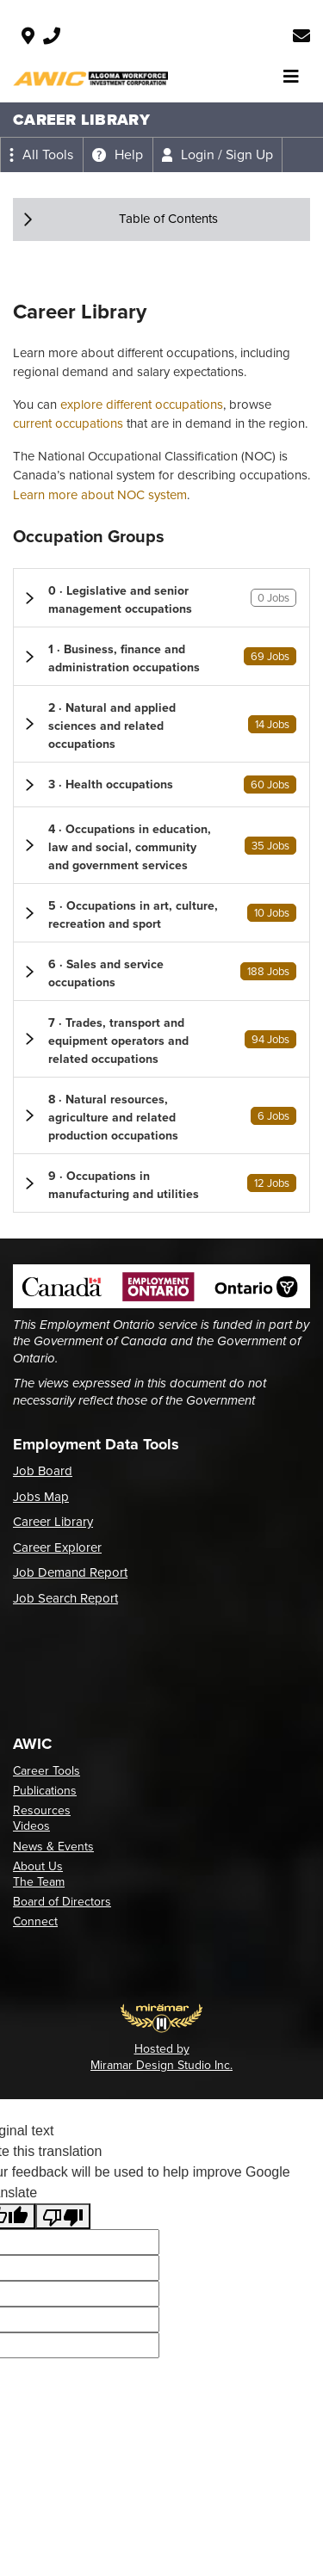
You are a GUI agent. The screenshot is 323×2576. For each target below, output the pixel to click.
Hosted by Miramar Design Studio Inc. (161, 2056)
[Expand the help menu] (117, 155)
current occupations (68, 423)
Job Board (42, 1470)
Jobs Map (41, 1496)
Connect (35, 1921)
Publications (45, 1791)
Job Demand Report (70, 1572)
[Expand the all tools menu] (41, 155)
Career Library (53, 1521)
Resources (42, 1810)
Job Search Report (65, 1598)
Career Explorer (57, 1547)
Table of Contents (168, 218)
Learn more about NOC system (100, 494)
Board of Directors (62, 1902)
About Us (38, 1866)
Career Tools (46, 1771)
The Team (39, 1882)
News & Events (53, 1847)
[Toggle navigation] (291, 77)
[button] (161, 598)
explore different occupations (141, 404)
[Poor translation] (62, 2216)
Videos (31, 1826)
